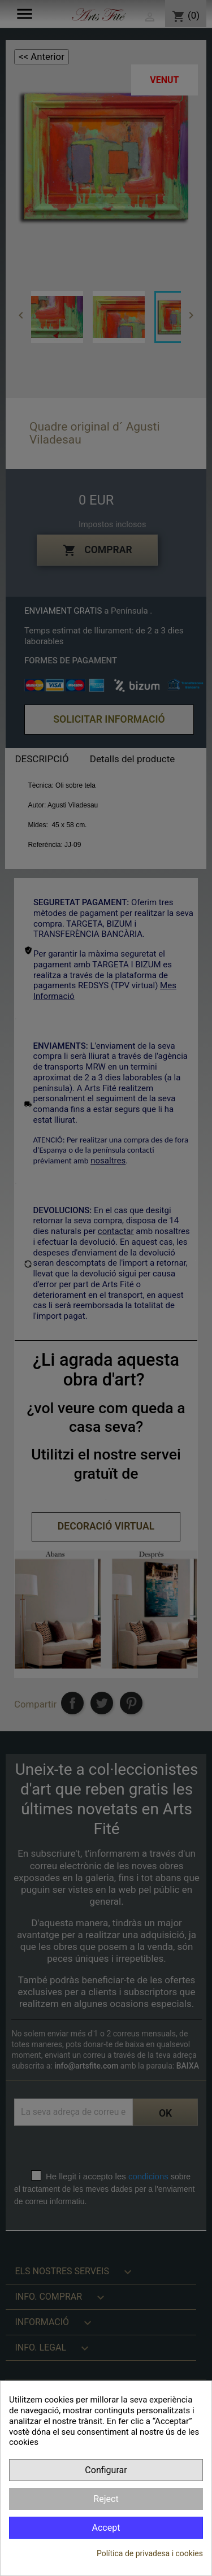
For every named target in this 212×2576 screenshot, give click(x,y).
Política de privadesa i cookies (150, 2553)
